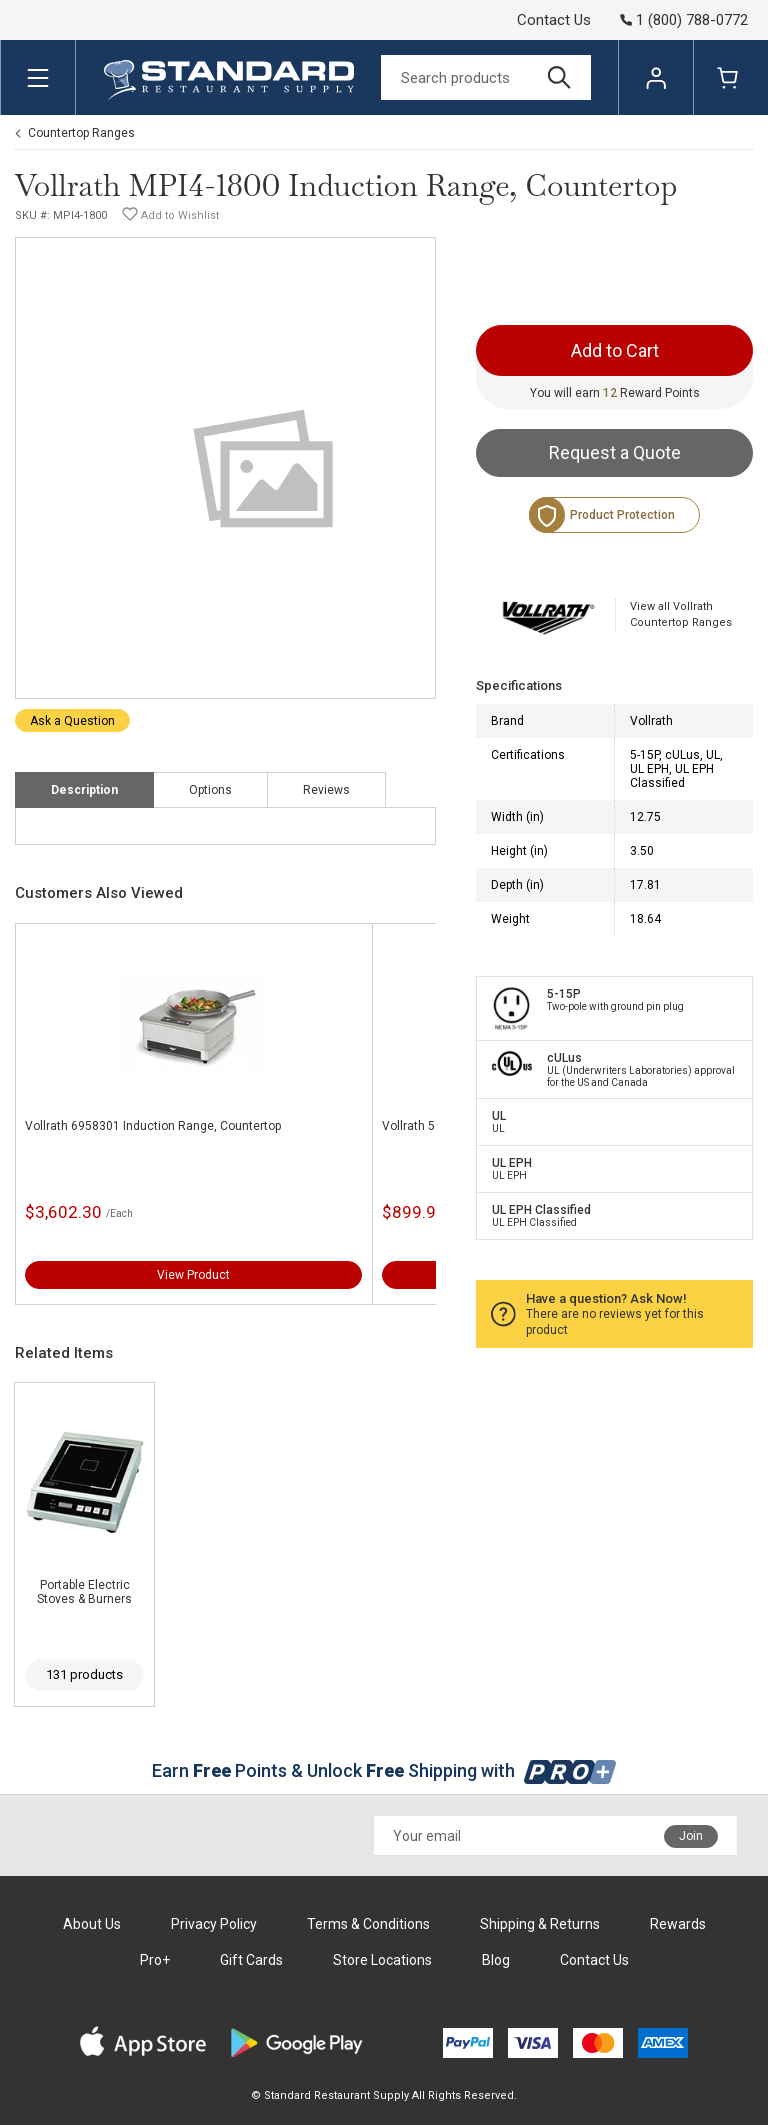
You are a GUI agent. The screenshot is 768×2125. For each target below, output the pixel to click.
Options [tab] (210, 790)
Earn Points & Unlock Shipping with (384, 1770)
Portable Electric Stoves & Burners (84, 1592)
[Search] (486, 77)
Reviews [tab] (326, 790)
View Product (193, 1275)
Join (691, 1836)
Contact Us (554, 20)
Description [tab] (84, 790)
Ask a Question (72, 721)
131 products (84, 1674)
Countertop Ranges (81, 133)
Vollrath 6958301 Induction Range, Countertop (153, 1126)
